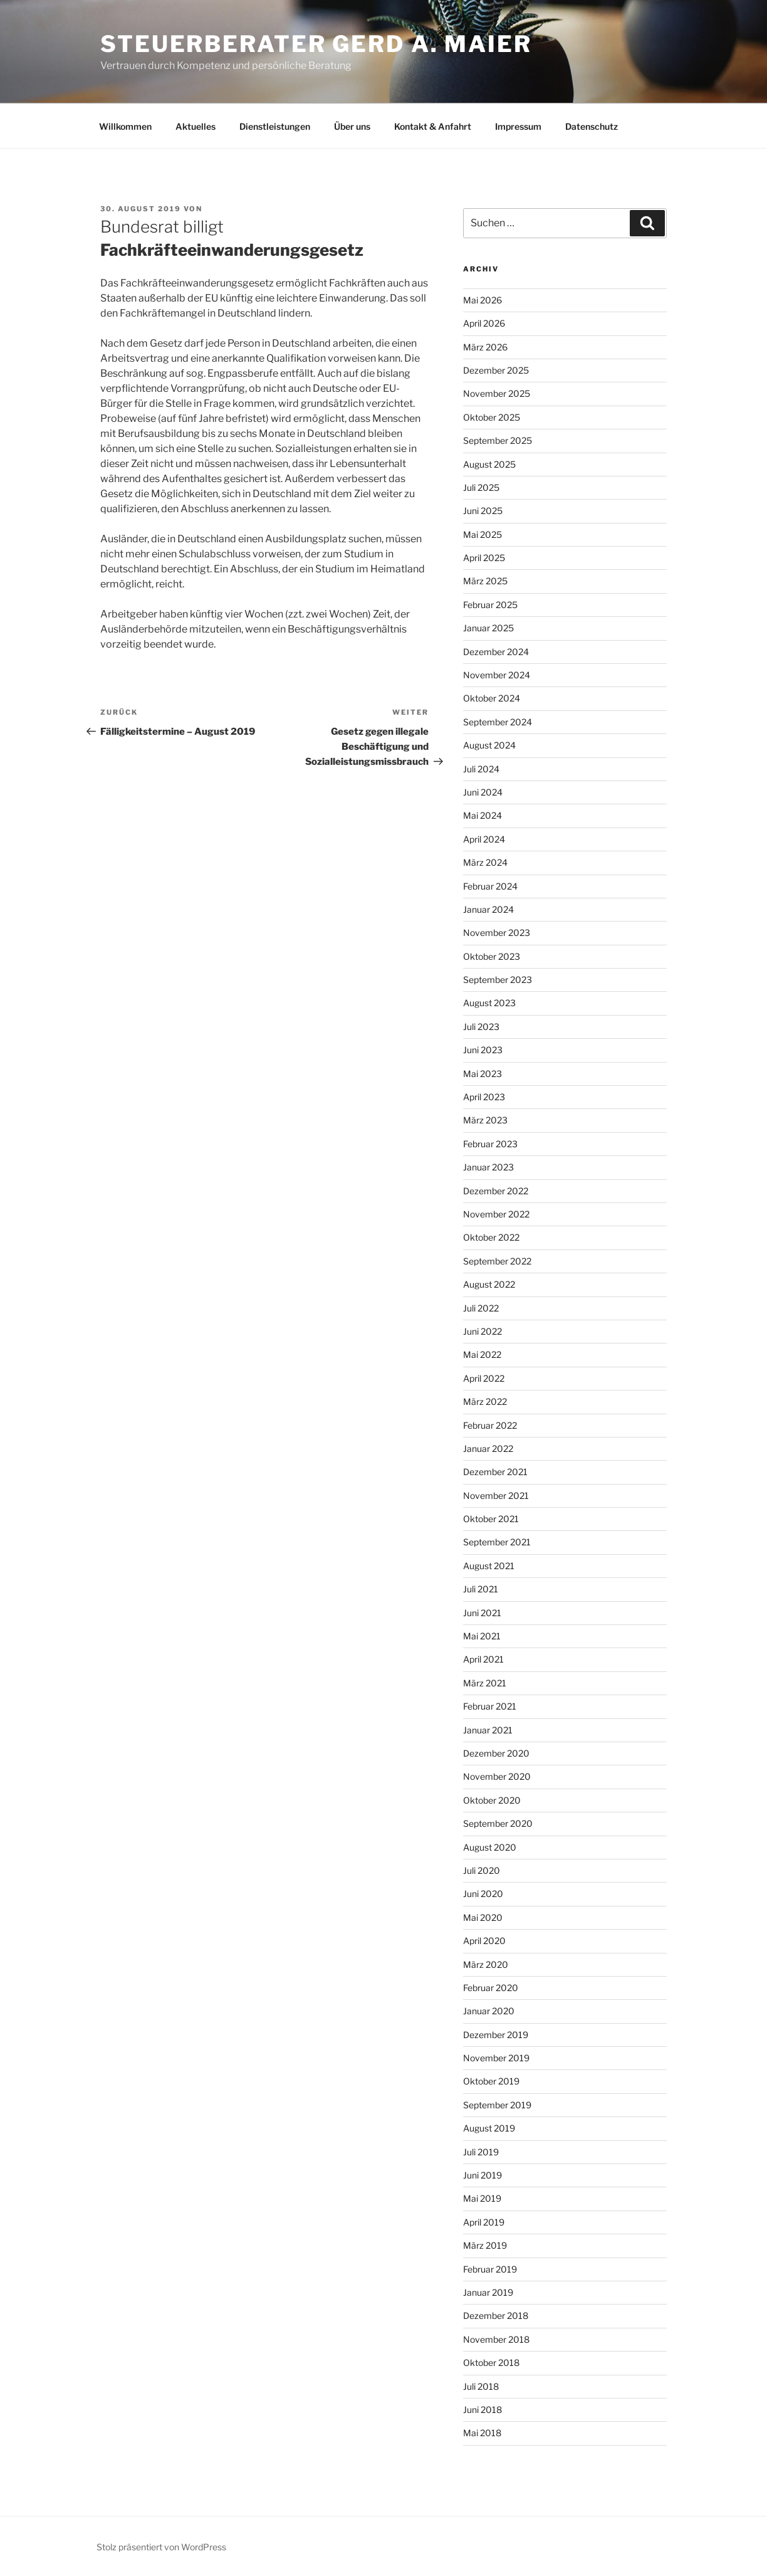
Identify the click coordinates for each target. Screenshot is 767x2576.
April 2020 (484, 1940)
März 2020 (485, 1964)
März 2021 (484, 1683)
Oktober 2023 (491, 956)
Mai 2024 (482, 815)
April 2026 (484, 323)
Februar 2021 (489, 1706)
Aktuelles (195, 126)
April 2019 (483, 2222)
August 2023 (489, 1002)
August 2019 (489, 2128)
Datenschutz (591, 126)
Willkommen (125, 126)
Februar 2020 (490, 1987)
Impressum (518, 126)
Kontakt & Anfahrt (432, 126)
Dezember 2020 (496, 1753)
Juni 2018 (482, 2409)
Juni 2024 (483, 792)
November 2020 (497, 1776)
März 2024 (485, 862)
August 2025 (489, 464)
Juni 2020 (483, 1893)
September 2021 (497, 1542)
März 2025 (485, 581)
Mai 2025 (482, 534)
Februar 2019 (490, 2269)
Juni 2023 (483, 1049)
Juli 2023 (481, 1026)
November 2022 (496, 1214)
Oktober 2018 (491, 2362)
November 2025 (496, 393)
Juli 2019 (481, 2152)
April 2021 (483, 1659)
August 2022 (489, 1284)
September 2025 (497, 440)
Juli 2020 (481, 1870)
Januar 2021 (488, 1730)
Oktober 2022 (491, 1237)
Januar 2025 (488, 628)
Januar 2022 (488, 1448)
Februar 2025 (490, 604)
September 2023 (497, 979)
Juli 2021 (480, 1589)
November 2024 (496, 675)
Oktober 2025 (491, 417)
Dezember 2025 (496, 370)
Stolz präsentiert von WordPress (161, 2547)
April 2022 (483, 1378)
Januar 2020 (488, 2011)
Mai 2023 (482, 1073)
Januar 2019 (488, 2292)
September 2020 (498, 1823)
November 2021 (496, 1495)
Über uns (352, 126)
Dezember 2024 (496, 651)
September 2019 (497, 2105)
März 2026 (485, 347)
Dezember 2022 (495, 1190)
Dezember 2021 (495, 1471)
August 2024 (489, 745)
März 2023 (485, 1120)
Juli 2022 (481, 1308)
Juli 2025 (481, 487)
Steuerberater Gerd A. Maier (316, 44)
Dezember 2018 (495, 2315)
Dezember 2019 (495, 2034)
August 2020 (489, 1847)
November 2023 (496, 932)
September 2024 (497, 722)
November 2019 (496, 2058)
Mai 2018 (482, 2432)
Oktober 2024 (491, 698)
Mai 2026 (482, 300)
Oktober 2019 (491, 2081)
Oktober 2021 (491, 1518)
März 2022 (485, 1401)
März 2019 (485, 2245)
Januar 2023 (488, 1167)
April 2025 (484, 557)
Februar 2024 (490, 886)
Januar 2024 (488, 909)
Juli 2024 (481, 769)
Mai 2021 (482, 1636)
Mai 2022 (482, 1354)
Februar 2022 (490, 1425)
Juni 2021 (482, 1612)
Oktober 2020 (492, 1800)
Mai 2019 (482, 2198)
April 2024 (484, 839)
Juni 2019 (482, 2175)
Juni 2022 (482, 1331)
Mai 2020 (483, 1917)
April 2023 (484, 1096)
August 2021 (488, 1565)
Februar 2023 (490, 1143)
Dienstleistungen (274, 126)
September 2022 (497, 1261)
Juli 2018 (481, 2386)
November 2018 (496, 2339)
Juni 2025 (483, 510)
